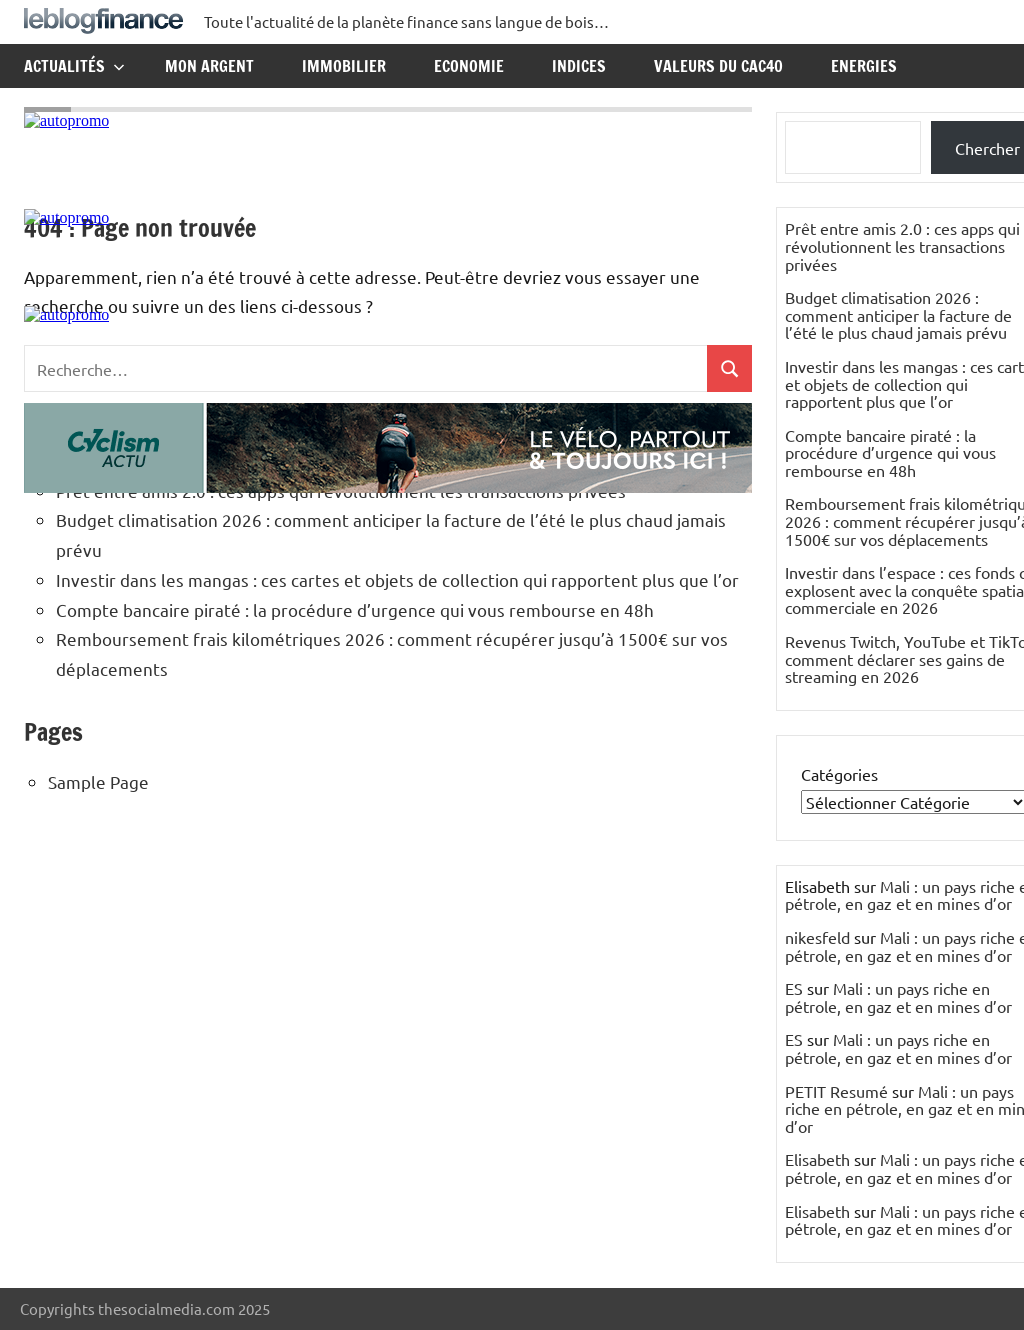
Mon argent (209, 66)
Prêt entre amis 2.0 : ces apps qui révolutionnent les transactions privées (902, 245)
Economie (469, 66)
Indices (579, 66)
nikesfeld (817, 937)
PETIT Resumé (836, 1091)
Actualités (74, 66)
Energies (864, 66)
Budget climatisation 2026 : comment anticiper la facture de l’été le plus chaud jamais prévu (898, 314)
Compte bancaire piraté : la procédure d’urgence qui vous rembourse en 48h (355, 609)
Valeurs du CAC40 (718, 66)
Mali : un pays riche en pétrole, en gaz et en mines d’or (898, 997)
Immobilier (344, 66)
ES (794, 988)
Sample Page (98, 781)
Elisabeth (817, 1159)
